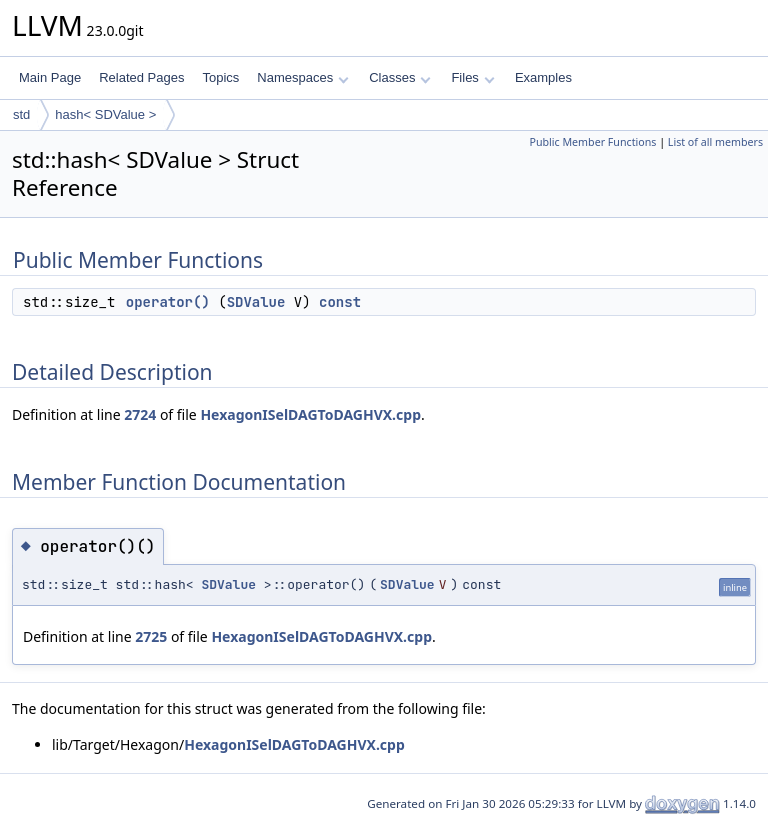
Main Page (50, 77)
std (21, 114)
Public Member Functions (592, 142)
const (340, 302)
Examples (543, 77)
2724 (140, 414)
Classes (400, 77)
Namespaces (302, 77)
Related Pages (141, 77)
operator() (168, 302)
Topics (220, 77)
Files (472, 77)
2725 (151, 636)
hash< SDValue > (105, 114)
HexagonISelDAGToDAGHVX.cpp (310, 414)
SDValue (256, 302)
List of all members (715, 142)
